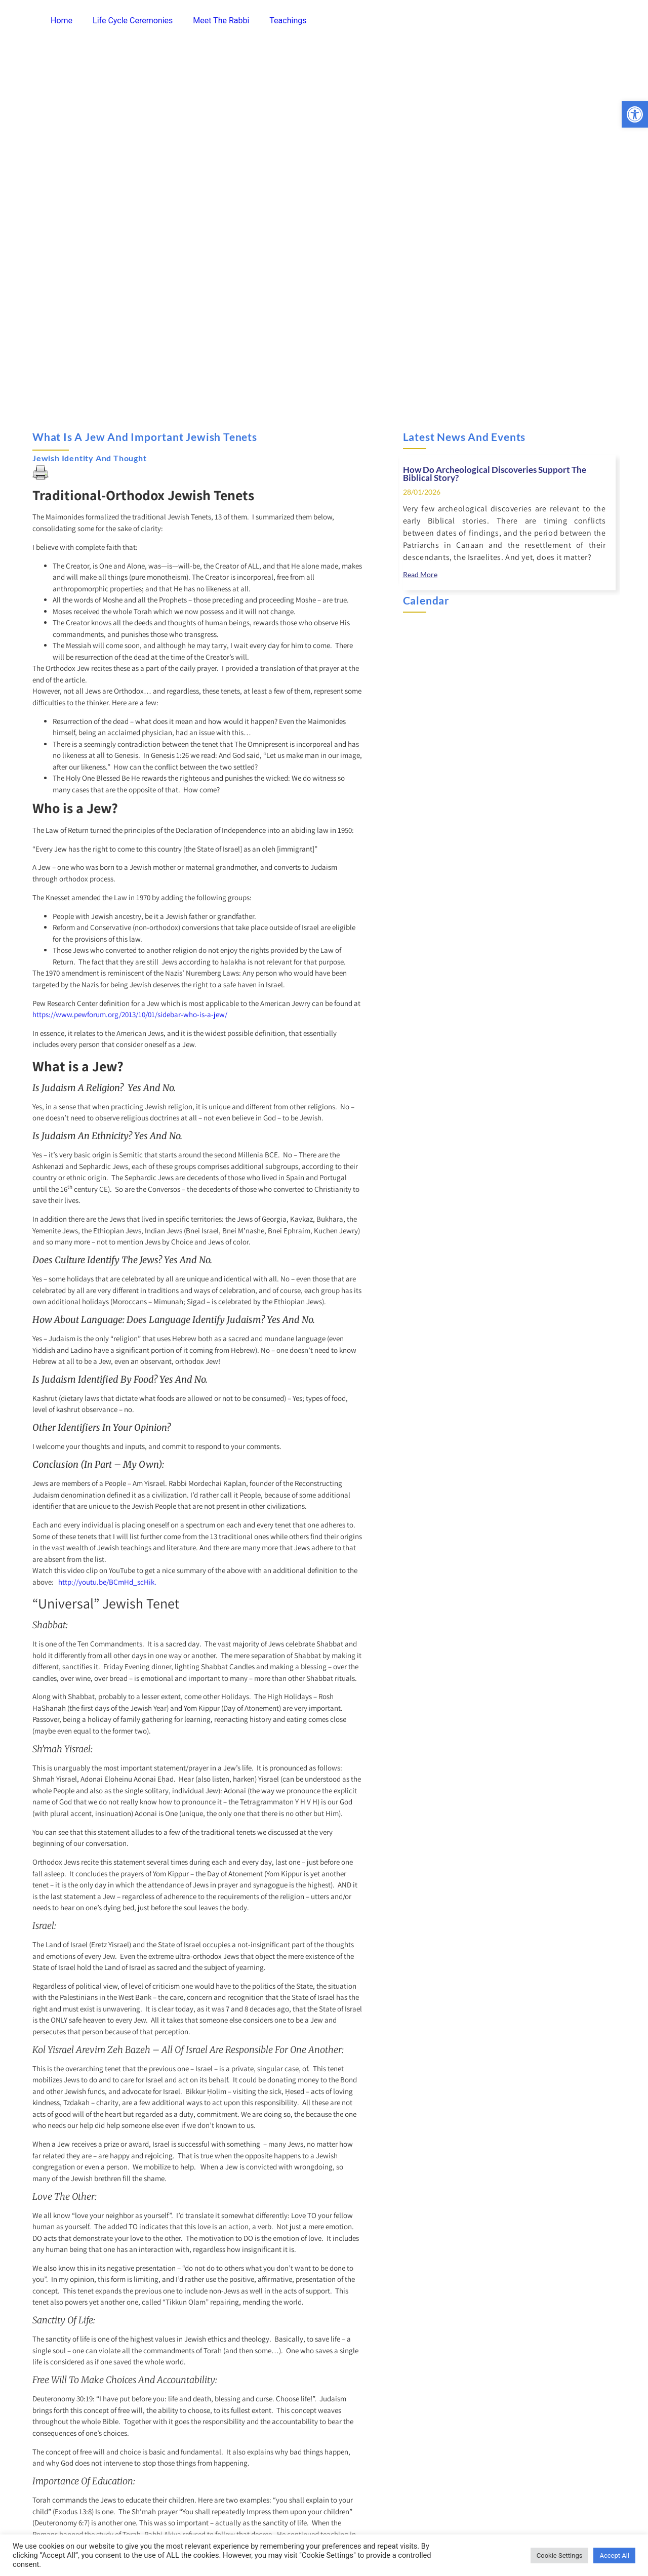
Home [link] (61, 20)
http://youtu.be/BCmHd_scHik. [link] (107, 1582)
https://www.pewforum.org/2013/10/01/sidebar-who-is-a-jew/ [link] (129, 1014)
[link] (635, 114)
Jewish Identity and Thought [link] (89, 458)
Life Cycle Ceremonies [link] (133, 20)
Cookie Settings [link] (560, 2555)
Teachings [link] (287, 20)
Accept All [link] (614, 2555)
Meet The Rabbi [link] (221, 20)
